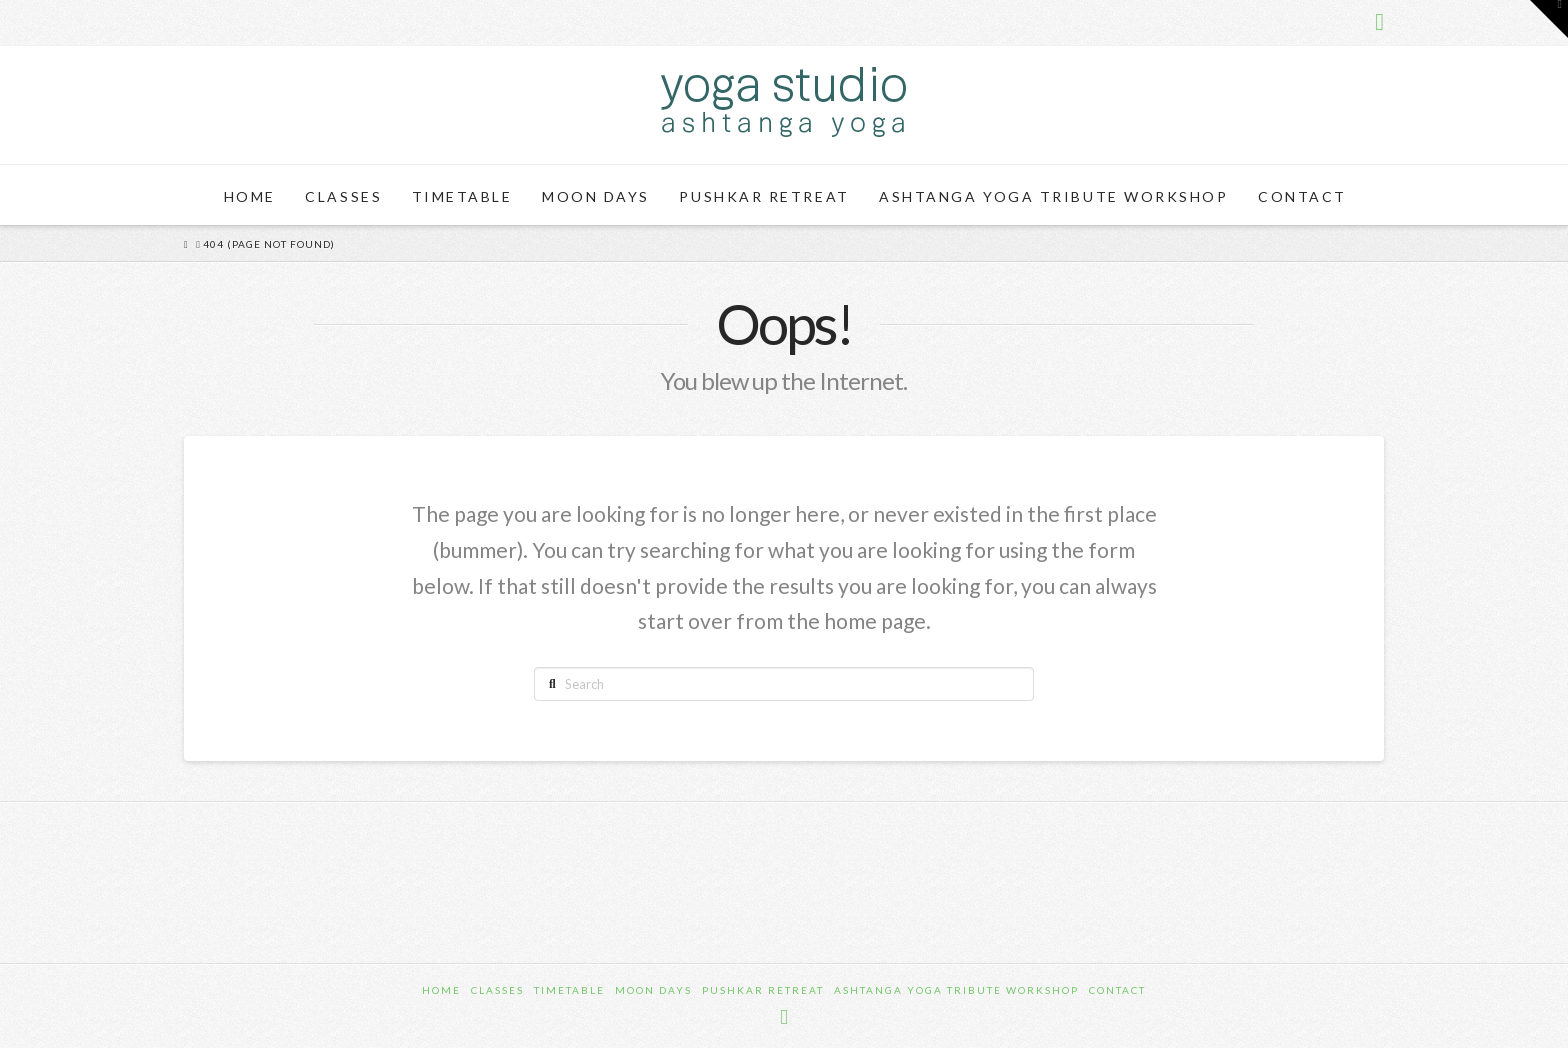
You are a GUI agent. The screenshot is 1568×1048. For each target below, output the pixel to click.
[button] (1549, 19)
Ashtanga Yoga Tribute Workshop (956, 990)
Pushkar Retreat (763, 990)
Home (441, 990)
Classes (497, 990)
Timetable (569, 990)
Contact (1117, 990)
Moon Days (653, 990)
